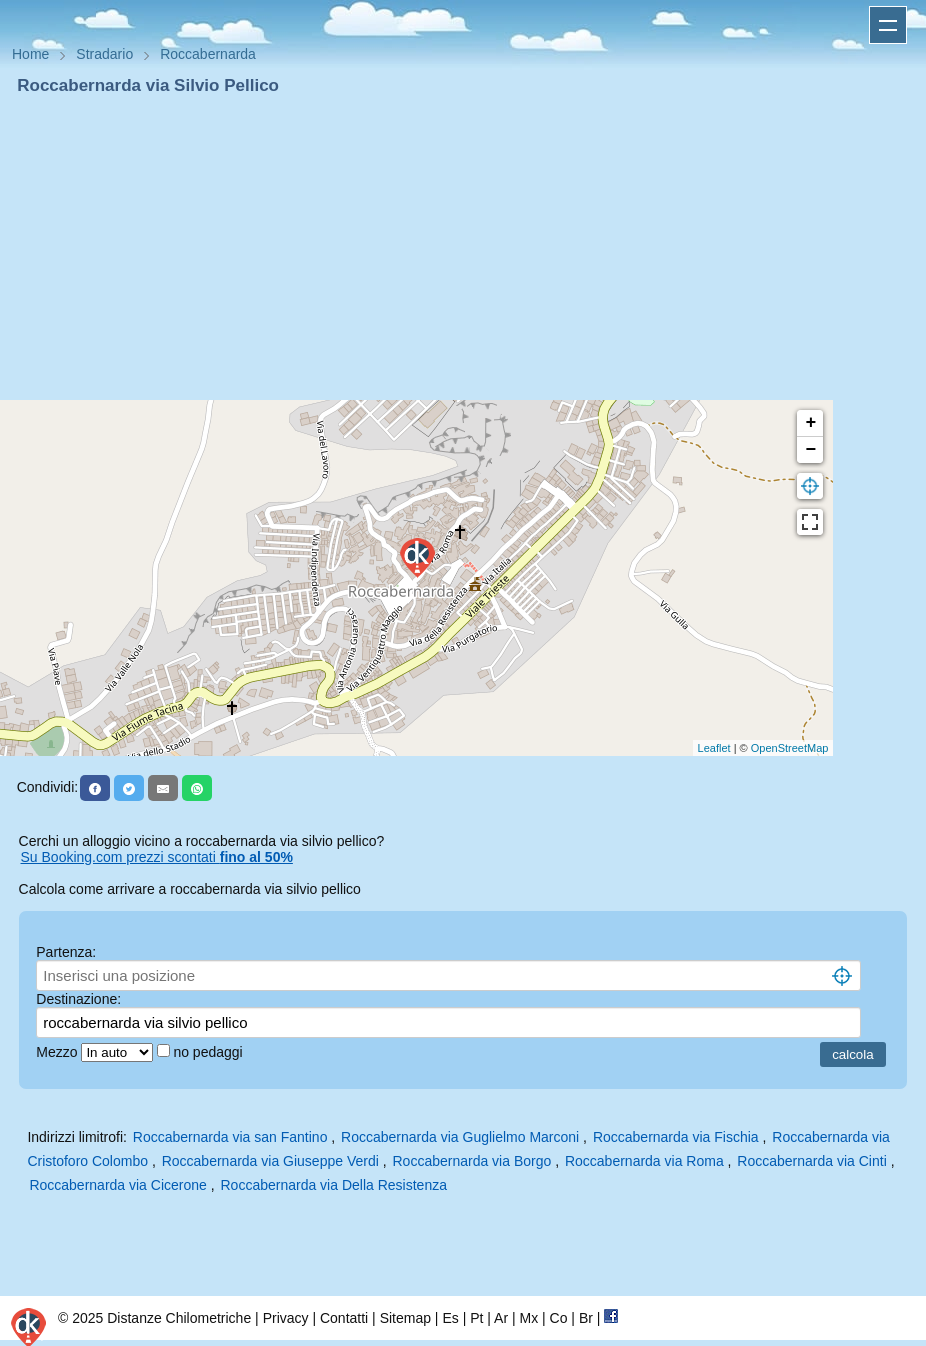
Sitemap (405, 1318)
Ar (501, 1318)
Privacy (286, 1318)
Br (586, 1318)
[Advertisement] (463, 248)
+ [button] (810, 423)
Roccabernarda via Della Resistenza (334, 1185)
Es (450, 1318)
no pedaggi (209, 1052)
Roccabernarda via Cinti (811, 1161)
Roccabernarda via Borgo (471, 1161)
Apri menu (888, 25)
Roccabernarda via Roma (644, 1161)
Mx (528, 1318)
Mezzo (58, 1052)
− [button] (810, 450)
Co (559, 1318)
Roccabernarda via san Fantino (230, 1137)
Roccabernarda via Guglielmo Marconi (460, 1137)
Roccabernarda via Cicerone (117, 1185)
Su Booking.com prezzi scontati (157, 857)
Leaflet (714, 748)
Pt (476, 1318)
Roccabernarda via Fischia (676, 1137)
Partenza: (66, 952)
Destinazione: (78, 999)
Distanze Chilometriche (179, 1318)
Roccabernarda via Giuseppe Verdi (270, 1161)
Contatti (344, 1318)
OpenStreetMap (790, 748)
